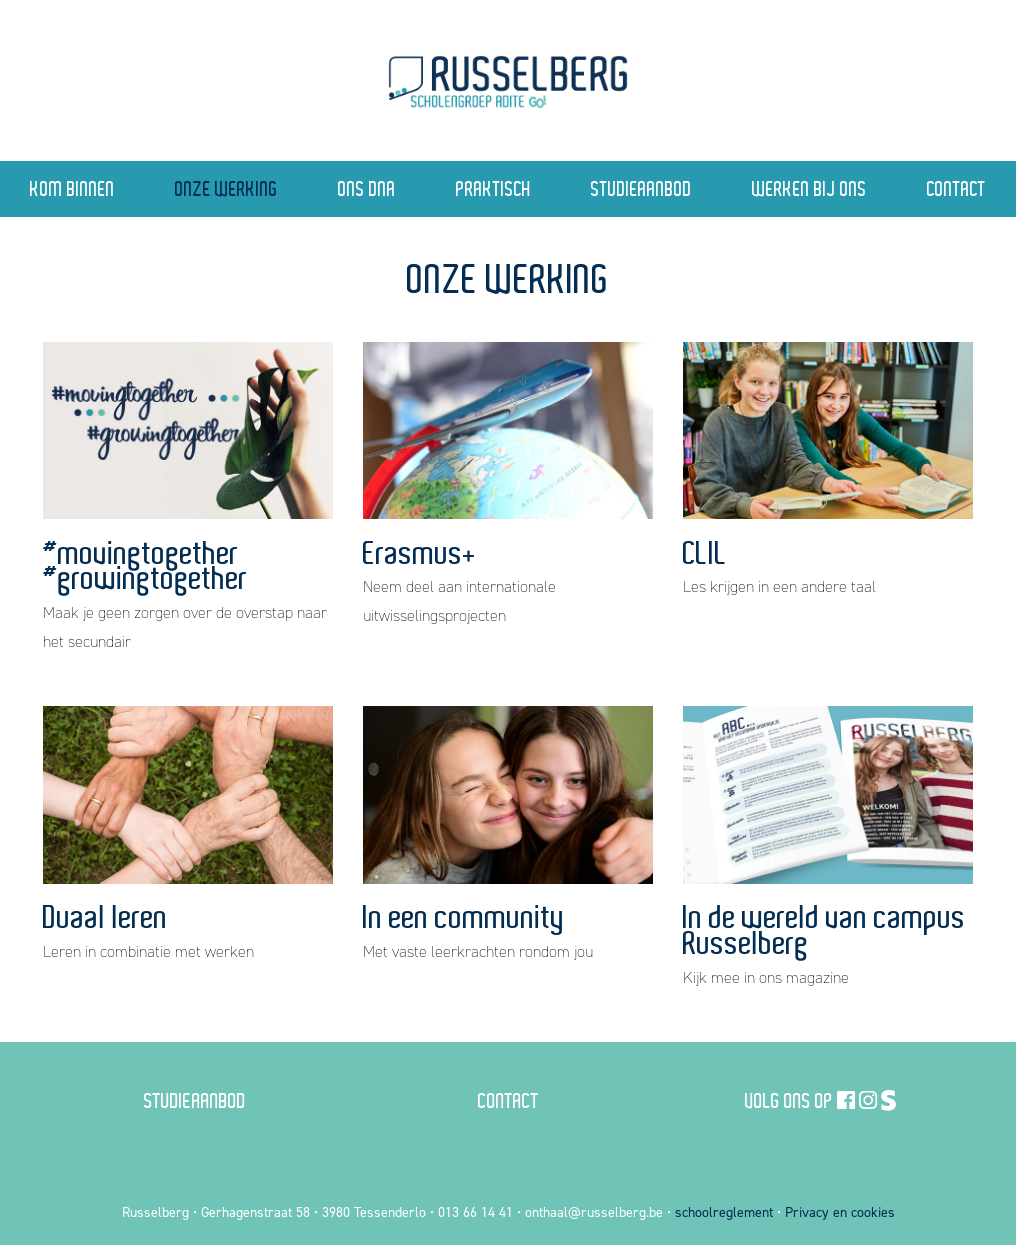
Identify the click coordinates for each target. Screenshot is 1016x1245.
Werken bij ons (809, 188)
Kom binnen (72, 188)
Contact (956, 188)
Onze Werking (226, 188)
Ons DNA (367, 188)
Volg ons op (789, 1100)
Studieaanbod (641, 188)
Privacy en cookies (840, 1212)
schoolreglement (724, 1212)
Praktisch (493, 188)
